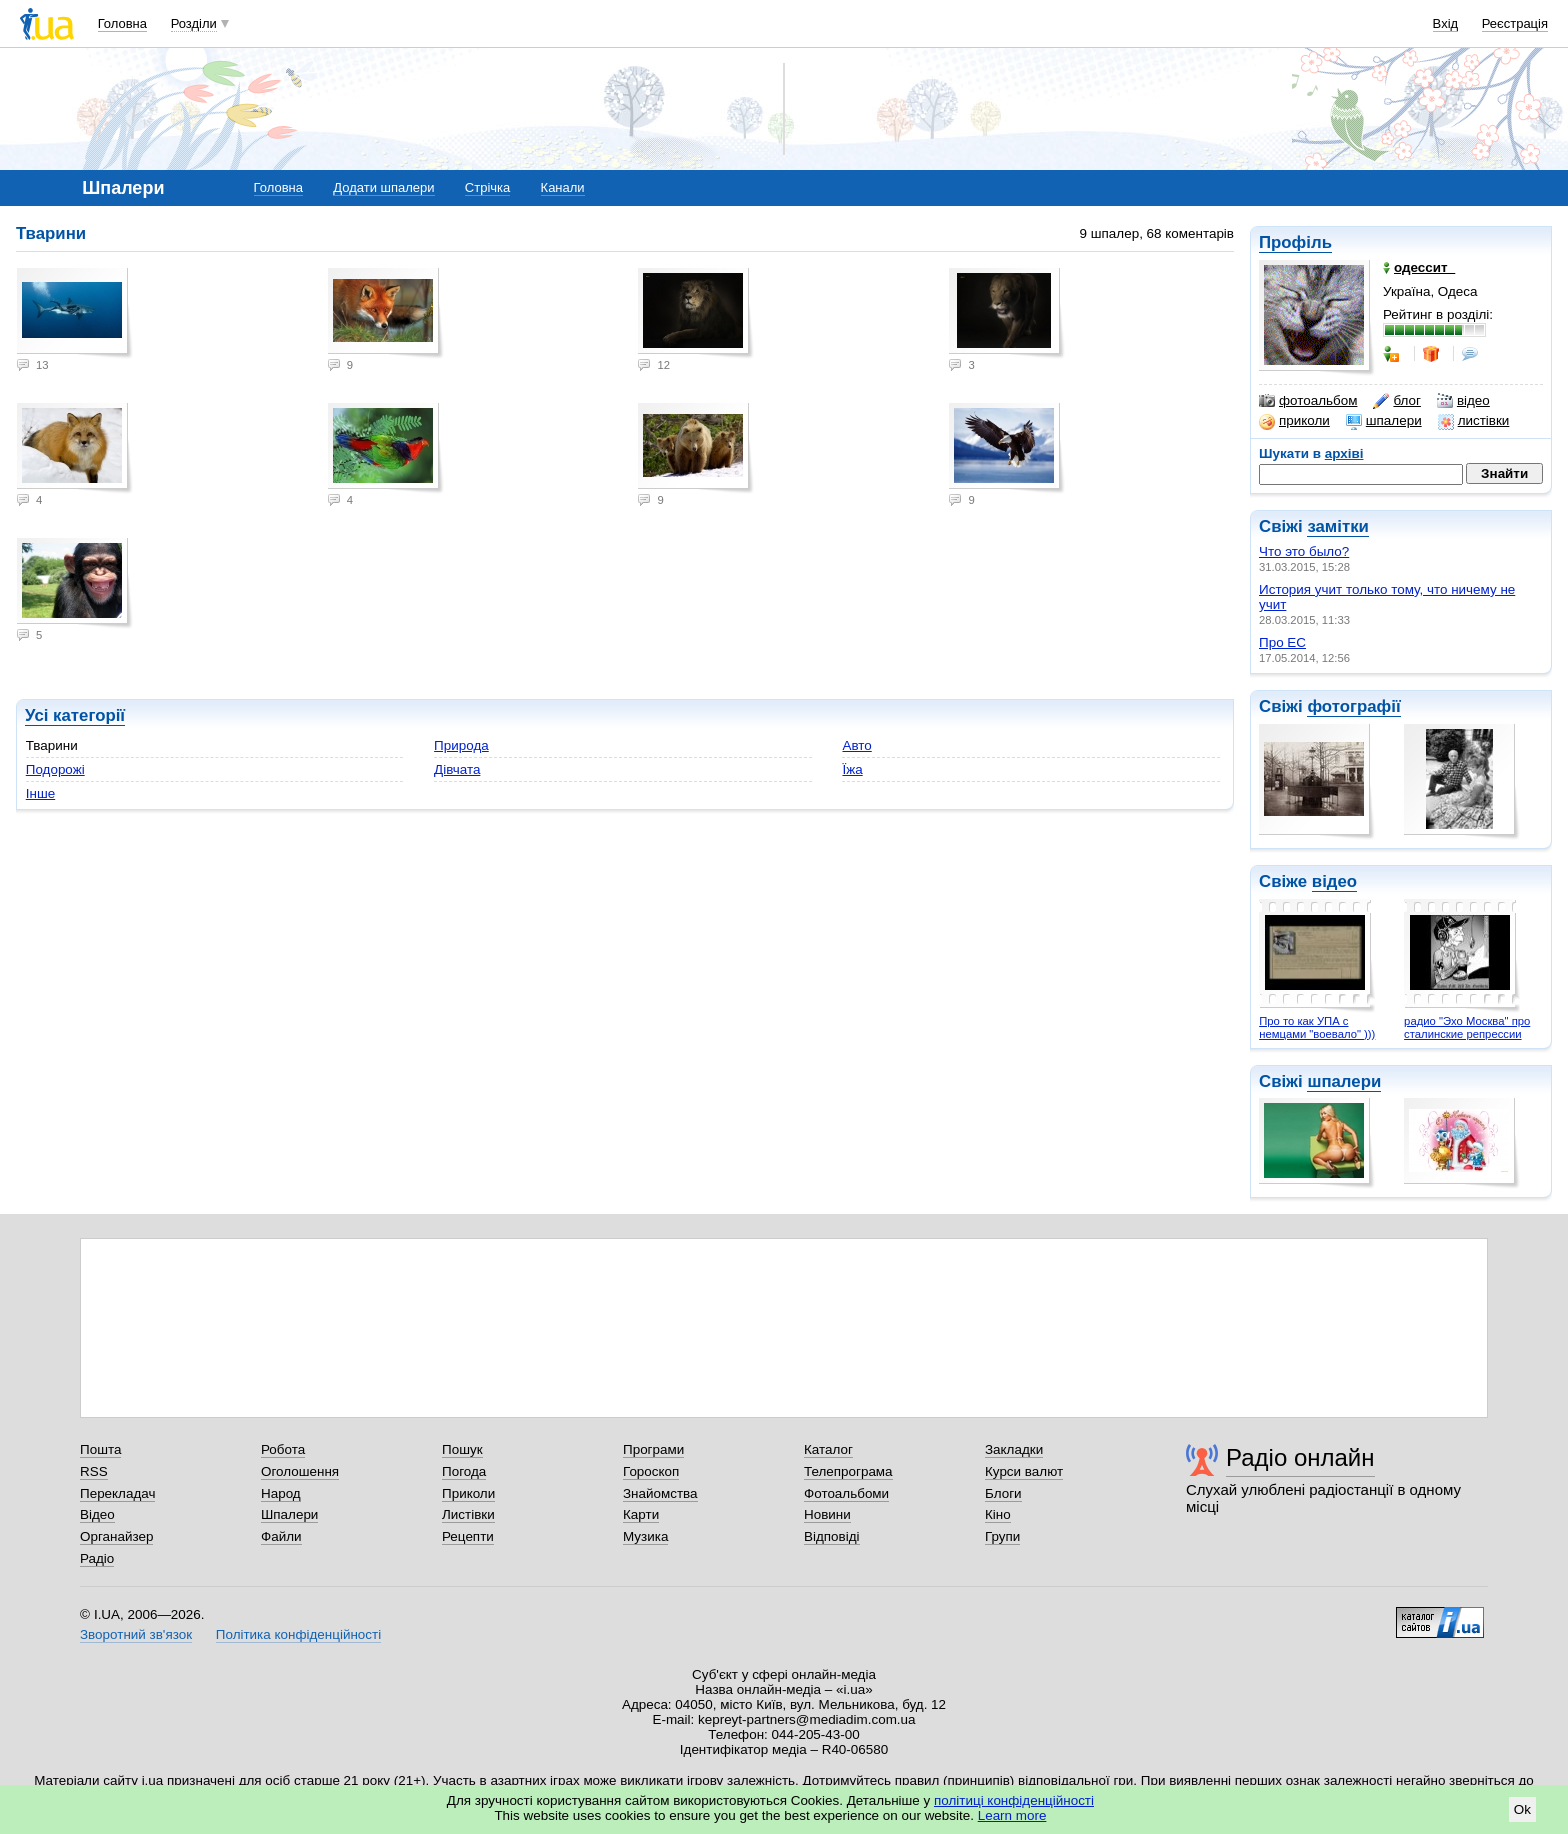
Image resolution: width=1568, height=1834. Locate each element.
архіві (1344, 453)
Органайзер (116, 1536)
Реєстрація (1515, 23)
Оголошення (300, 1471)
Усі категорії (75, 715)
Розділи (194, 23)
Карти (641, 1514)
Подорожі (55, 769)
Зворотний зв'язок (136, 1634)
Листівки (468, 1514)
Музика (645, 1536)
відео (1463, 401)
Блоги (1003, 1493)
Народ (281, 1493)
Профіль (1295, 242)
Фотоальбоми (846, 1493)
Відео (97, 1514)
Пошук (462, 1449)
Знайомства (660, 1493)
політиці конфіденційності (1014, 1800)
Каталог (828, 1449)
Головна (122, 23)
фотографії (1353, 706)
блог (1396, 401)
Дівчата (457, 769)
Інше (40, 793)
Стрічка (487, 187)
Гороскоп (651, 1471)
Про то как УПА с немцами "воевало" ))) (1317, 1027)
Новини (827, 1514)
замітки (1338, 526)
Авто (856, 745)
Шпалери (289, 1514)
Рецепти (468, 1536)
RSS (94, 1471)
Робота (283, 1449)
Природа (461, 745)
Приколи (468, 1493)
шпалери (1384, 421)
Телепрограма (848, 1471)
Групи (1002, 1536)
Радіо (97, 1558)
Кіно (998, 1514)
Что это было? (1304, 551)
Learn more (1012, 1815)
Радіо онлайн (1300, 1457)
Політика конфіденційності (298, 1634)
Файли (281, 1536)
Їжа (852, 769)
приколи (1294, 421)
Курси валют (1024, 1471)
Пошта (100, 1449)
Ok (1522, 1809)
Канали (563, 187)
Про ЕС (1282, 642)
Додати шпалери (383, 187)
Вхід (1446, 23)
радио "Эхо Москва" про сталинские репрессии (1467, 1027)
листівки (1474, 421)
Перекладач (117, 1493)
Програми (653, 1449)
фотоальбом (1308, 401)
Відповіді (832, 1536)
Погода (464, 1471)
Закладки (1014, 1449)
